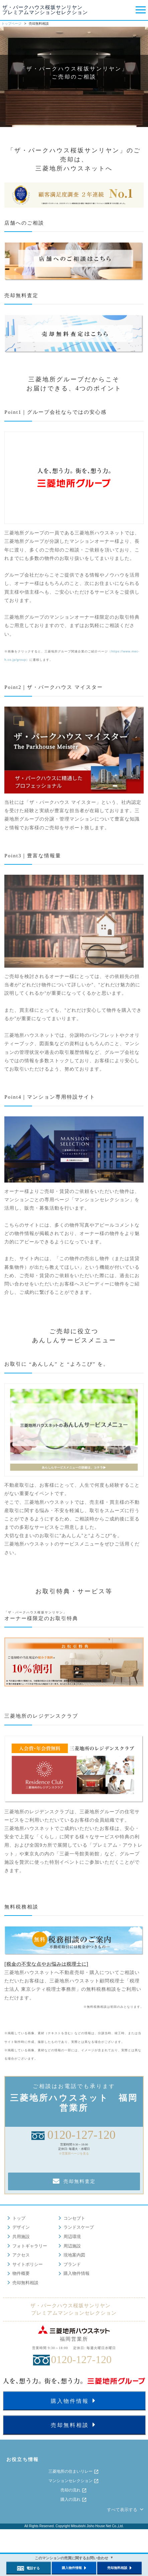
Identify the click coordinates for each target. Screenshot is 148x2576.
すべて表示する (126, 2509)
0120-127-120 (81, 2134)
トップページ (11, 23)
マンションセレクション (73, 2481)
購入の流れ (73, 2499)
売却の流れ (73, 2490)
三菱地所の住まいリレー (73, 2471)
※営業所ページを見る (74, 2153)
